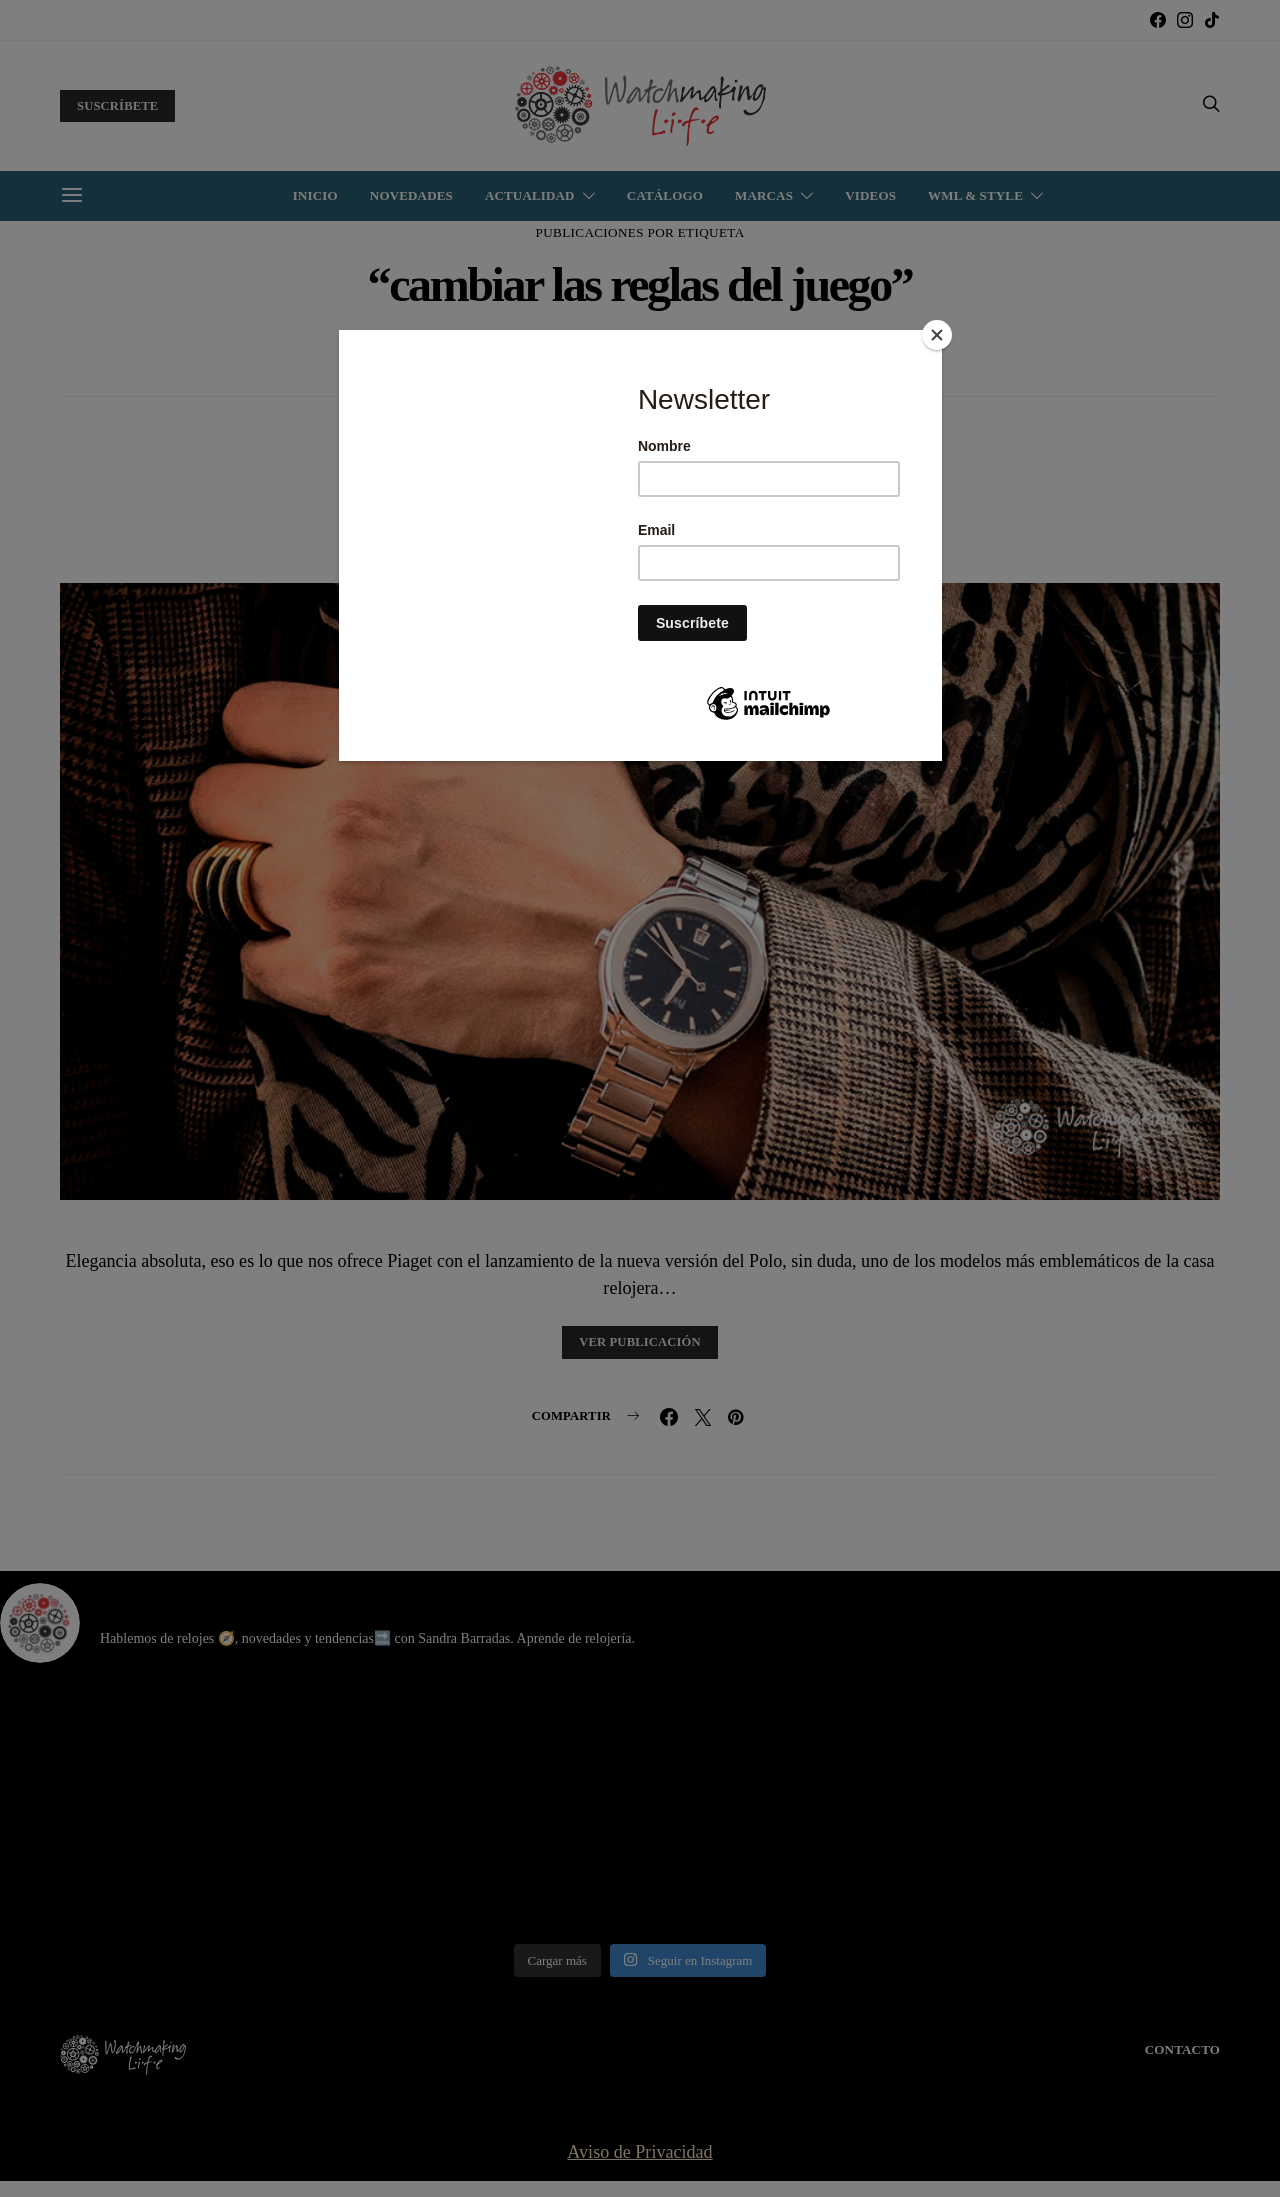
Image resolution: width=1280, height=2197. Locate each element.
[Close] (937, 335)
